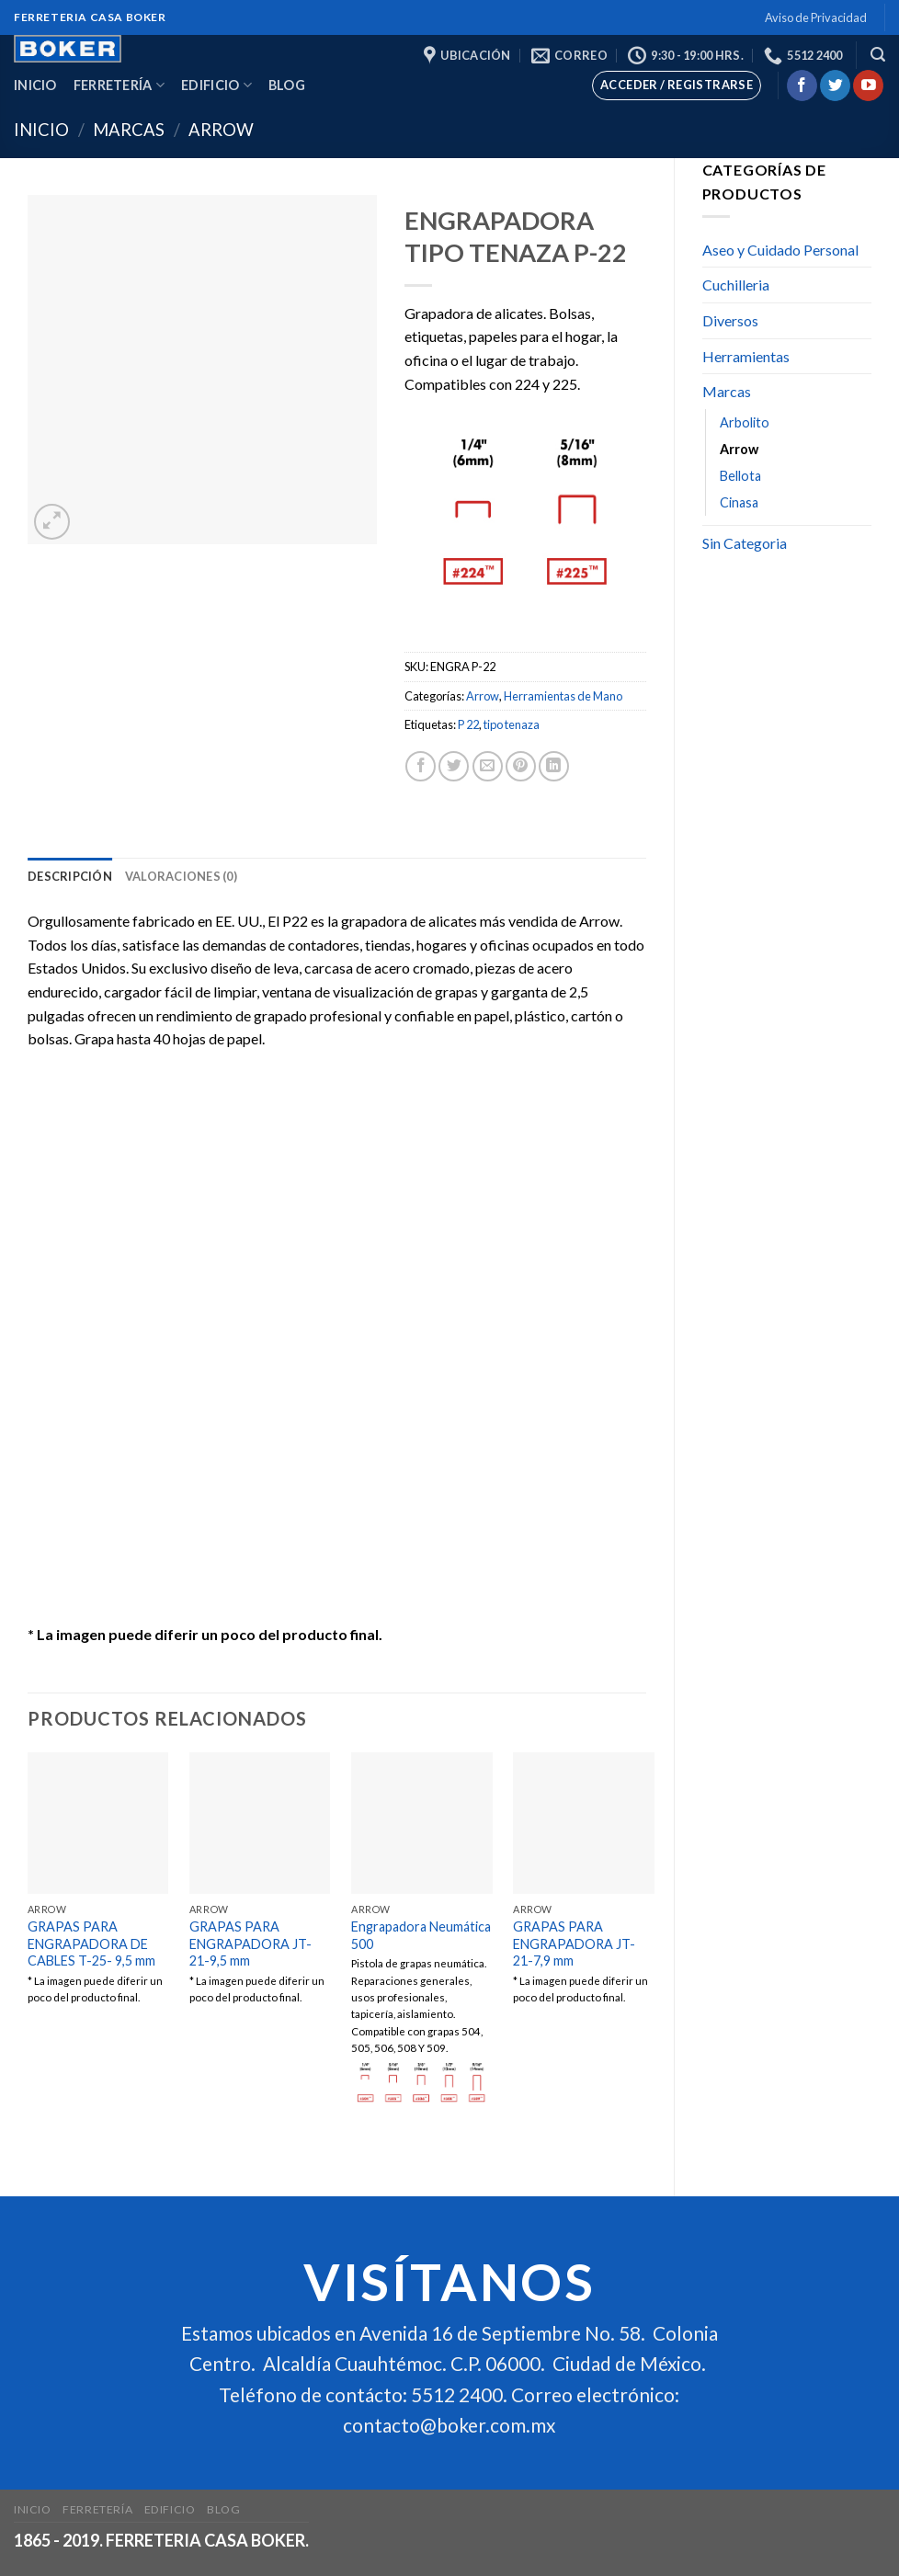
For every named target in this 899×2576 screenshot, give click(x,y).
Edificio (216, 85)
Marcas (129, 130)
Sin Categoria (744, 543)
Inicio (35, 85)
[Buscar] (878, 55)
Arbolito (744, 422)
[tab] (70, 876)
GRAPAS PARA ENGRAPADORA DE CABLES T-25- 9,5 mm (91, 1943)
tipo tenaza (512, 724)
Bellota (740, 476)
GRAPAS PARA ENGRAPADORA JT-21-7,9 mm (574, 1943)
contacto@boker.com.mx (449, 2424)
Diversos (730, 320)
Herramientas (746, 356)
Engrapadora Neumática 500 (421, 1935)
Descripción (70, 876)
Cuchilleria (735, 284)
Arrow (221, 130)
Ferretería (119, 85)
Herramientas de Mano (563, 696)
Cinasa (739, 502)
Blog (286, 85)
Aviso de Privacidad (816, 17)
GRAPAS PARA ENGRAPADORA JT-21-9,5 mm (250, 1943)
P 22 (468, 724)
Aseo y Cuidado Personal (780, 249)
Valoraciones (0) (181, 876)
